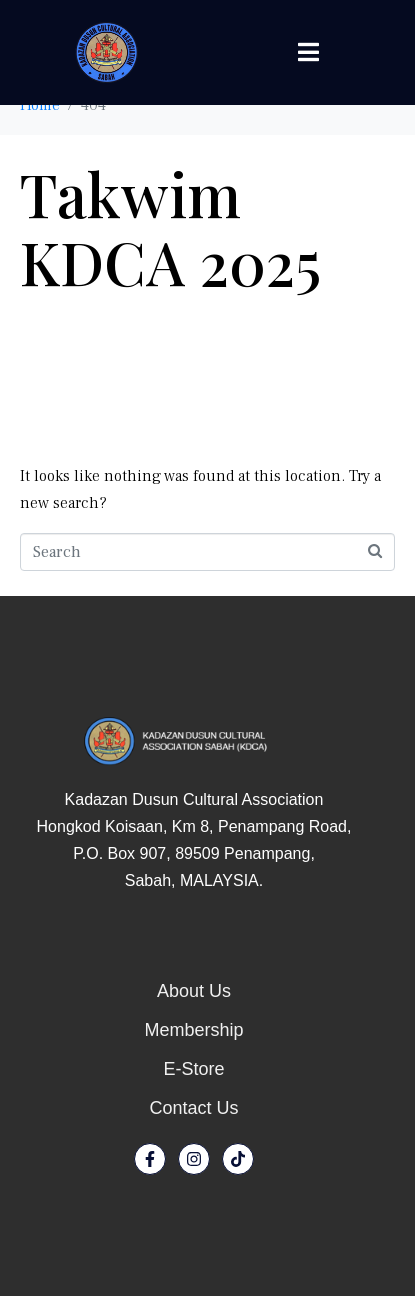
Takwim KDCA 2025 (170, 227)
